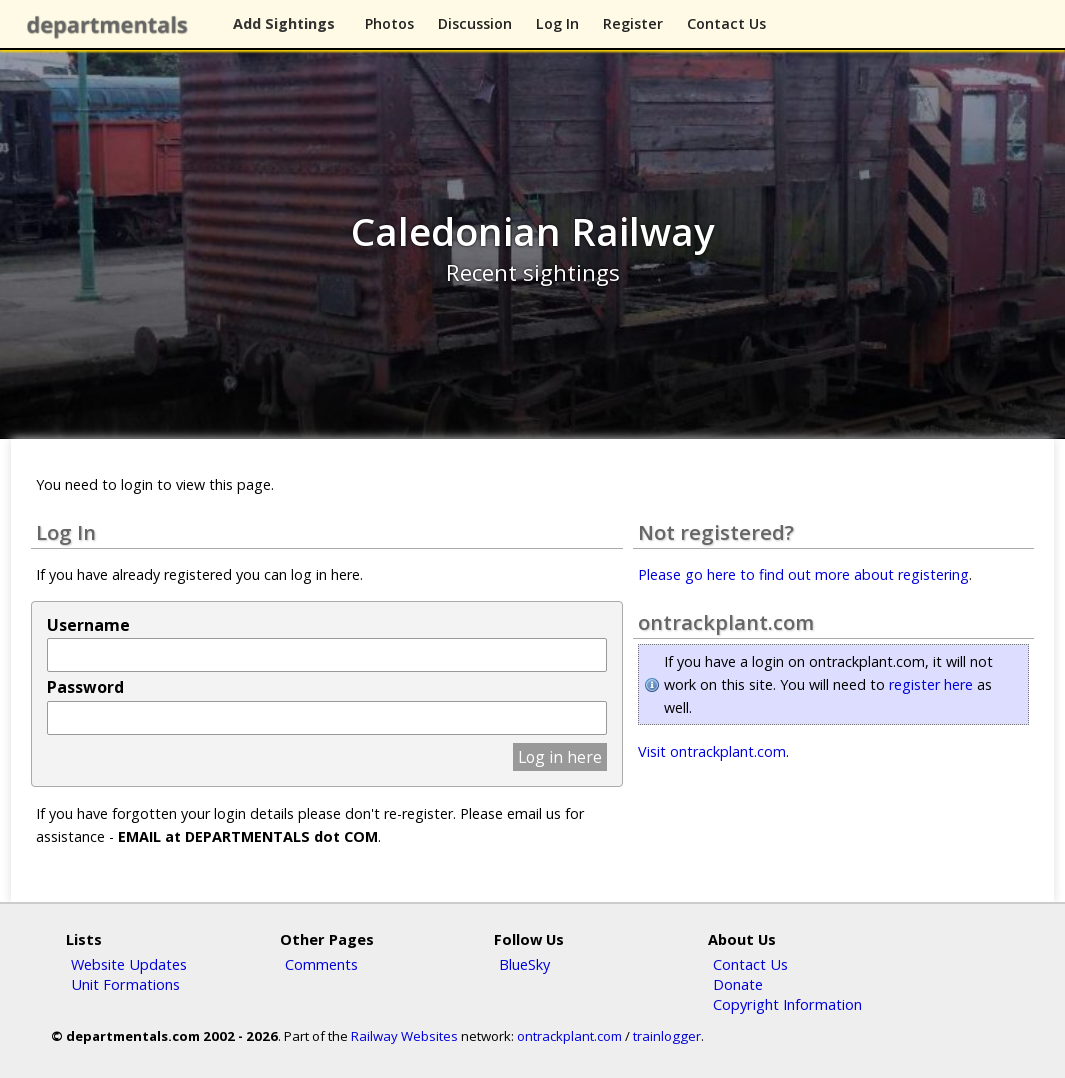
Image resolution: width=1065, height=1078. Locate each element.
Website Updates (129, 964)
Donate (738, 984)
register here (931, 684)
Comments (321, 964)
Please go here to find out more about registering (803, 574)
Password (85, 687)
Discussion (475, 23)
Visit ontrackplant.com (712, 751)
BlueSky (524, 964)
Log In (557, 23)
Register (633, 23)
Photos (389, 23)
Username (88, 625)
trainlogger (667, 1036)
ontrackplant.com (569, 1036)
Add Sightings (284, 23)
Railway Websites (404, 1036)
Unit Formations (125, 984)
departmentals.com (111, 25)
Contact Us (726, 23)
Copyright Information (787, 1004)
